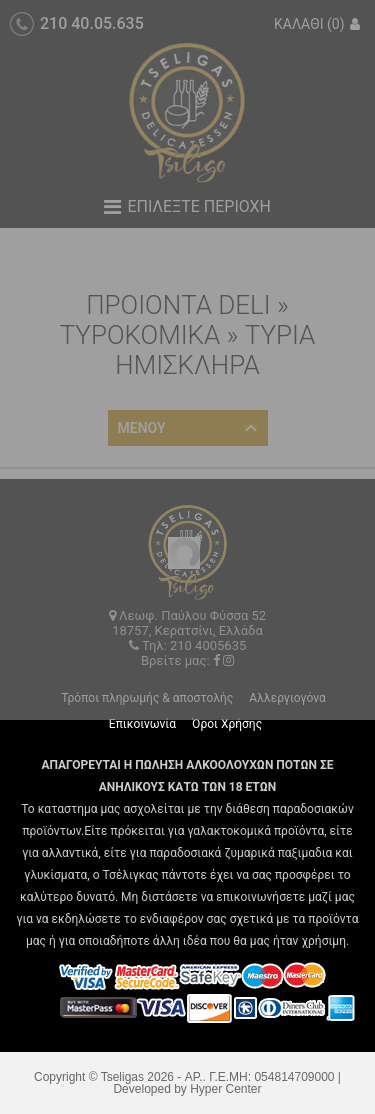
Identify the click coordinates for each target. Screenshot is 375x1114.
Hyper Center (225, 1089)
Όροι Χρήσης (227, 724)
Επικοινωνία (142, 724)
